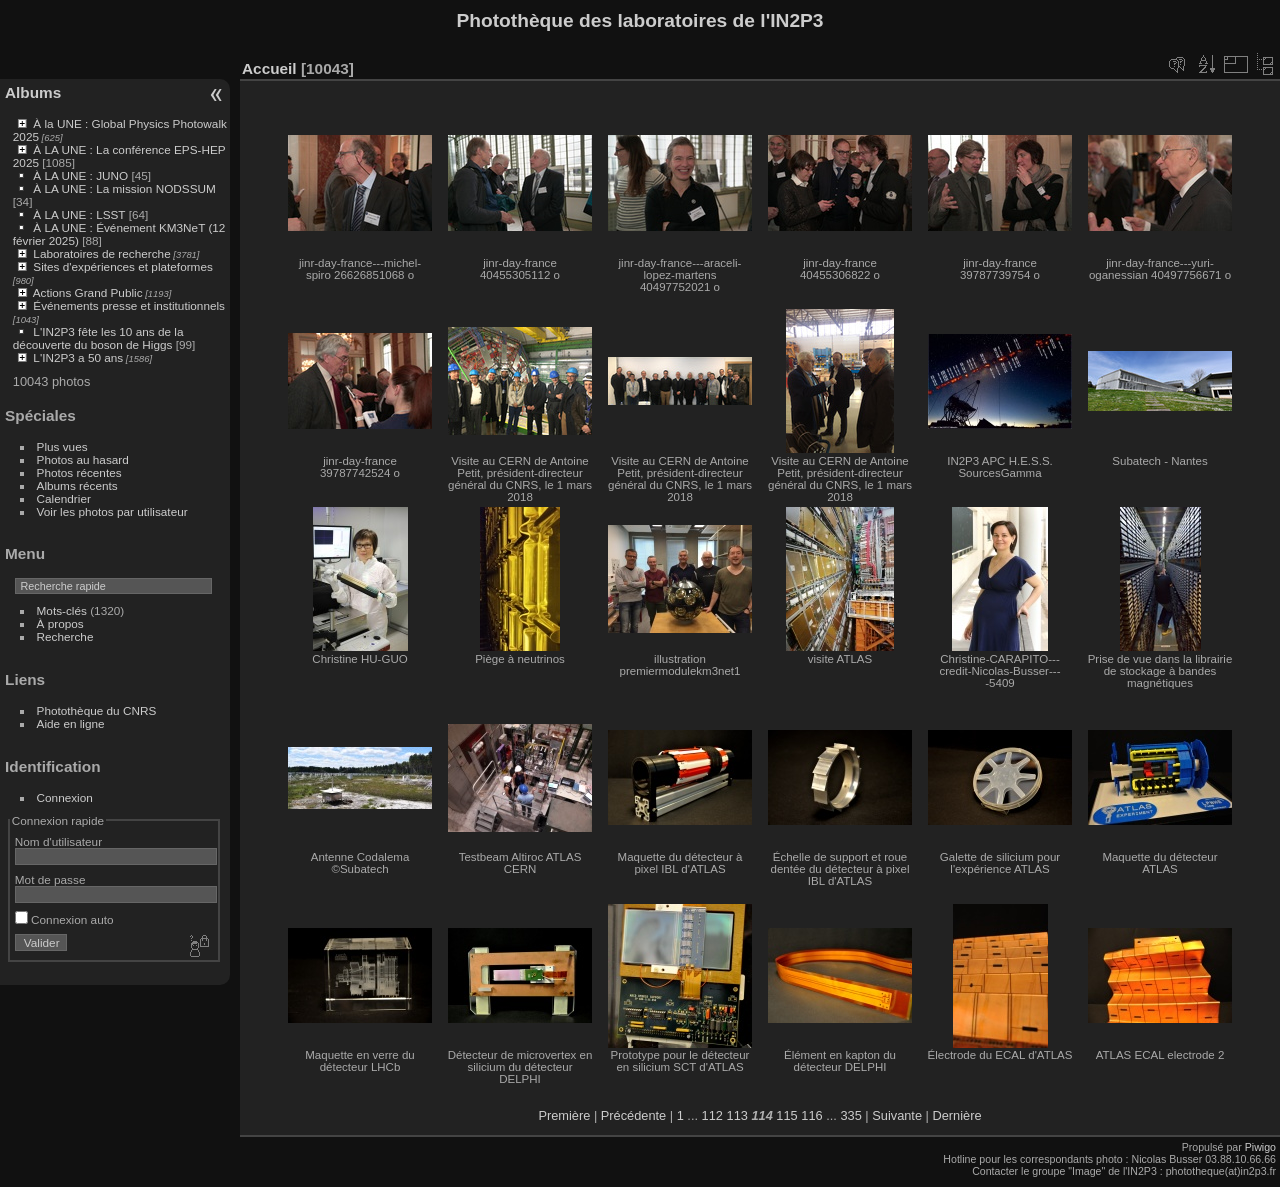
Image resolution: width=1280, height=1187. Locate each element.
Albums (33, 92)
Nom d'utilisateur (58, 841)
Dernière (957, 1115)
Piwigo (1260, 1147)
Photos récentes (79, 472)
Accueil (269, 68)
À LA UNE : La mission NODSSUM (124, 188)
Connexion (65, 797)
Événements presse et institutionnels (129, 305)
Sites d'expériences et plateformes (122, 266)
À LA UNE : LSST (79, 214)
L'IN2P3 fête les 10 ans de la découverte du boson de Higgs (98, 338)
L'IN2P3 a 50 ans (78, 357)
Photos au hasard (83, 459)
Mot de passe (50, 879)
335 (850, 1115)
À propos (60, 623)
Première (564, 1115)
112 (712, 1115)
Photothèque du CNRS (97, 710)
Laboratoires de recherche (101, 253)
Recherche (65, 636)
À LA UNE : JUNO (82, 175)
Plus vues (62, 446)
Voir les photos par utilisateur (112, 511)
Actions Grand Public (88, 292)
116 (811, 1115)
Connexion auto (64, 919)
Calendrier (64, 498)
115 (786, 1115)
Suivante (897, 1115)
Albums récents (77, 485)
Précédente (633, 1115)
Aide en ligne (71, 723)
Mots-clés (62, 610)
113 (737, 1115)
